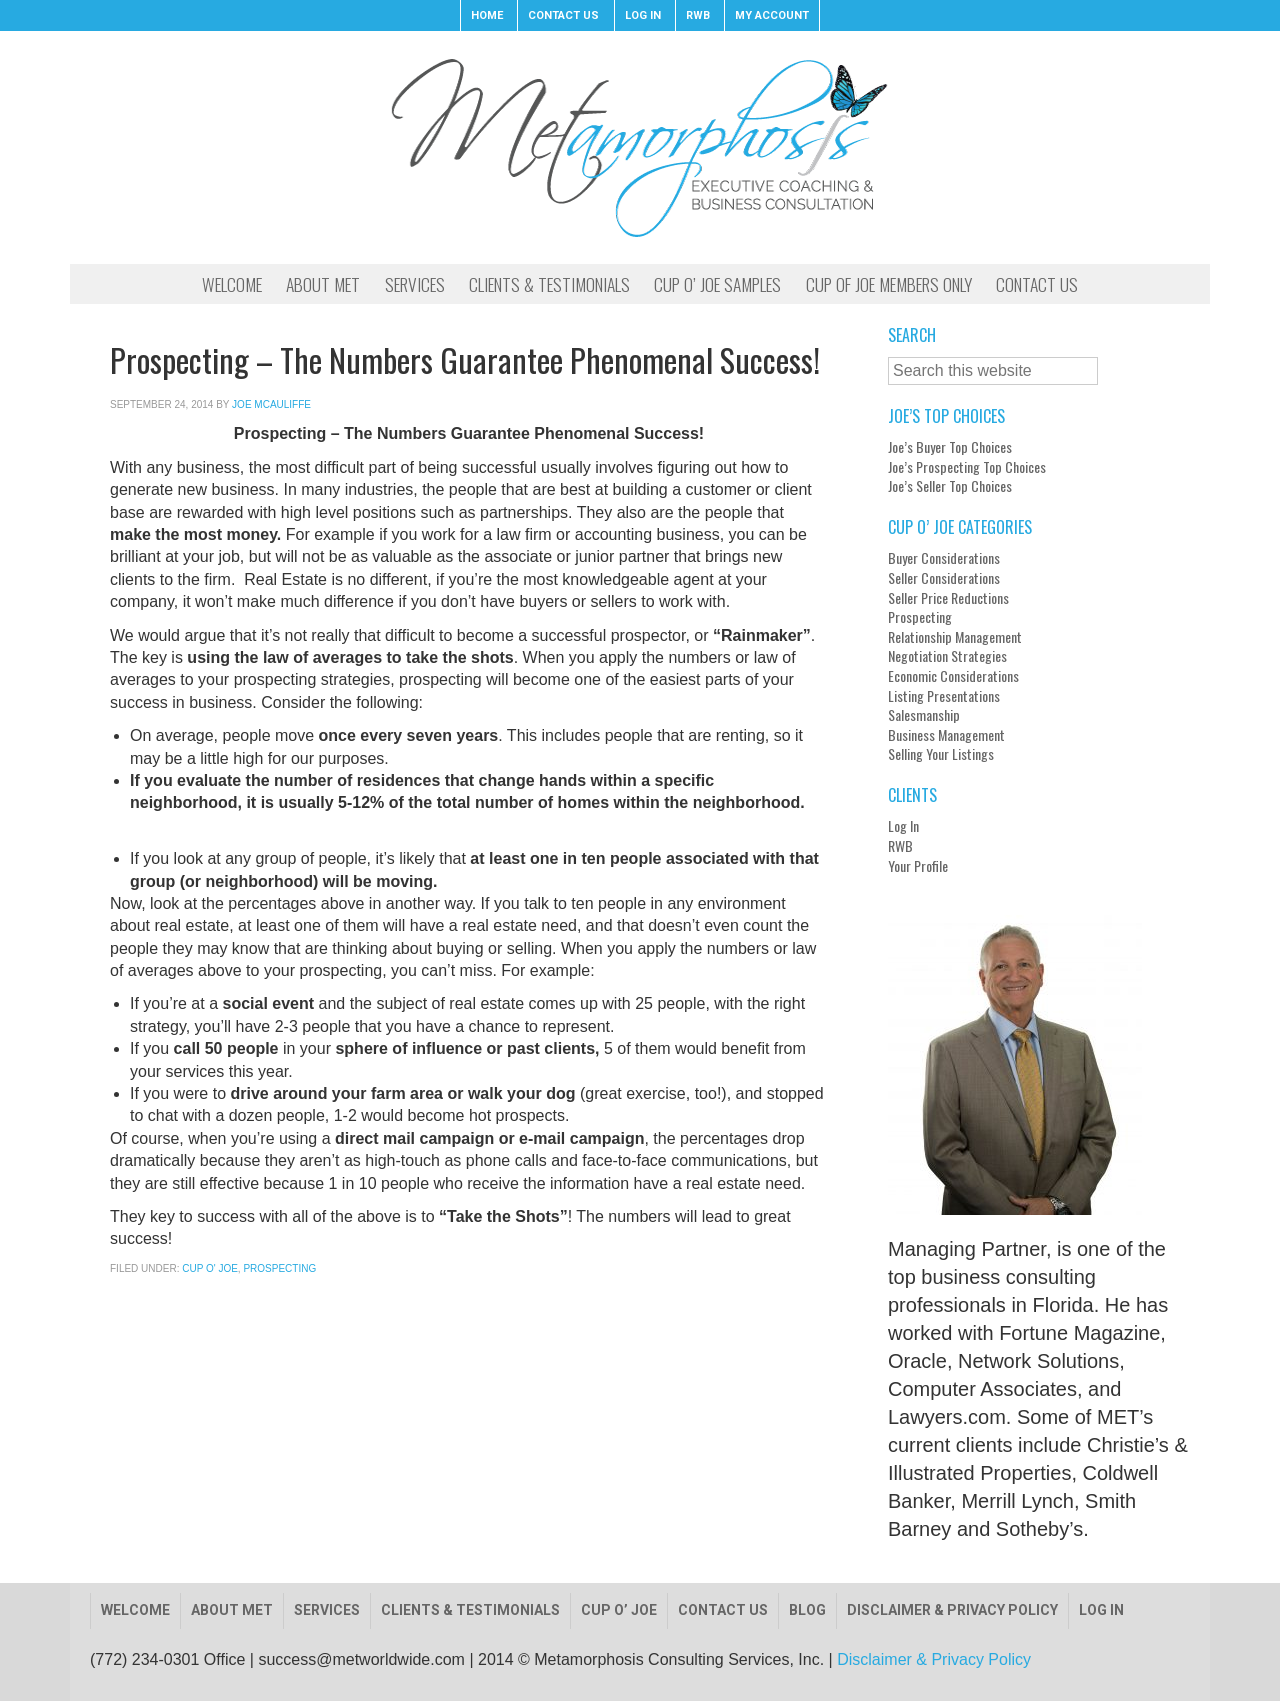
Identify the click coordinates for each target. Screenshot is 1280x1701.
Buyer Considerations (944, 558)
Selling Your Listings (941, 754)
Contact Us (723, 1610)
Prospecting (279, 1268)
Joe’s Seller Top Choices (950, 486)
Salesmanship (924, 715)
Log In (903, 826)
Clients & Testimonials (470, 1610)
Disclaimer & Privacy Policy (952, 1610)
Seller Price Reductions (948, 598)
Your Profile (918, 866)
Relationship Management (955, 637)
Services (327, 1610)
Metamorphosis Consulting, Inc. (640, 147)
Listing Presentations (944, 696)
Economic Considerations (953, 676)
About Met (232, 1610)
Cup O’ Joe (619, 1610)
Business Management (946, 735)
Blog (807, 1610)
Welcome (135, 1610)
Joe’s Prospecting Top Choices (967, 467)
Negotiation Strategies (947, 656)
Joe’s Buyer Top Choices (950, 447)
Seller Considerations (944, 578)
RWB (900, 846)
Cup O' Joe (210, 1268)
